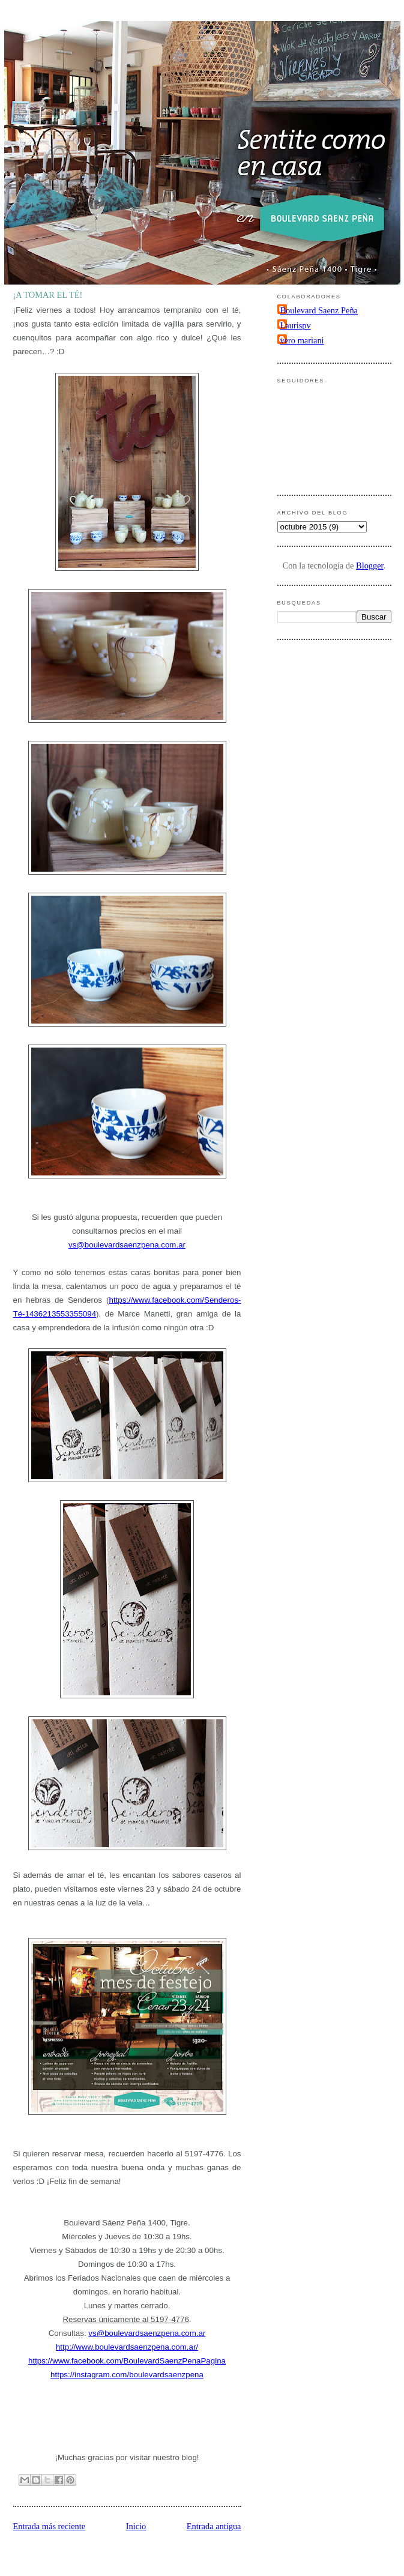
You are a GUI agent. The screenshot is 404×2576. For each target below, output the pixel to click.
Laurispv (295, 325)
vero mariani (302, 340)
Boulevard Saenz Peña (319, 310)
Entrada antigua (214, 2526)
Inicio (136, 2526)
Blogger (370, 565)
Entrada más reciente (49, 2526)
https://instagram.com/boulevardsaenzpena (127, 2374)
